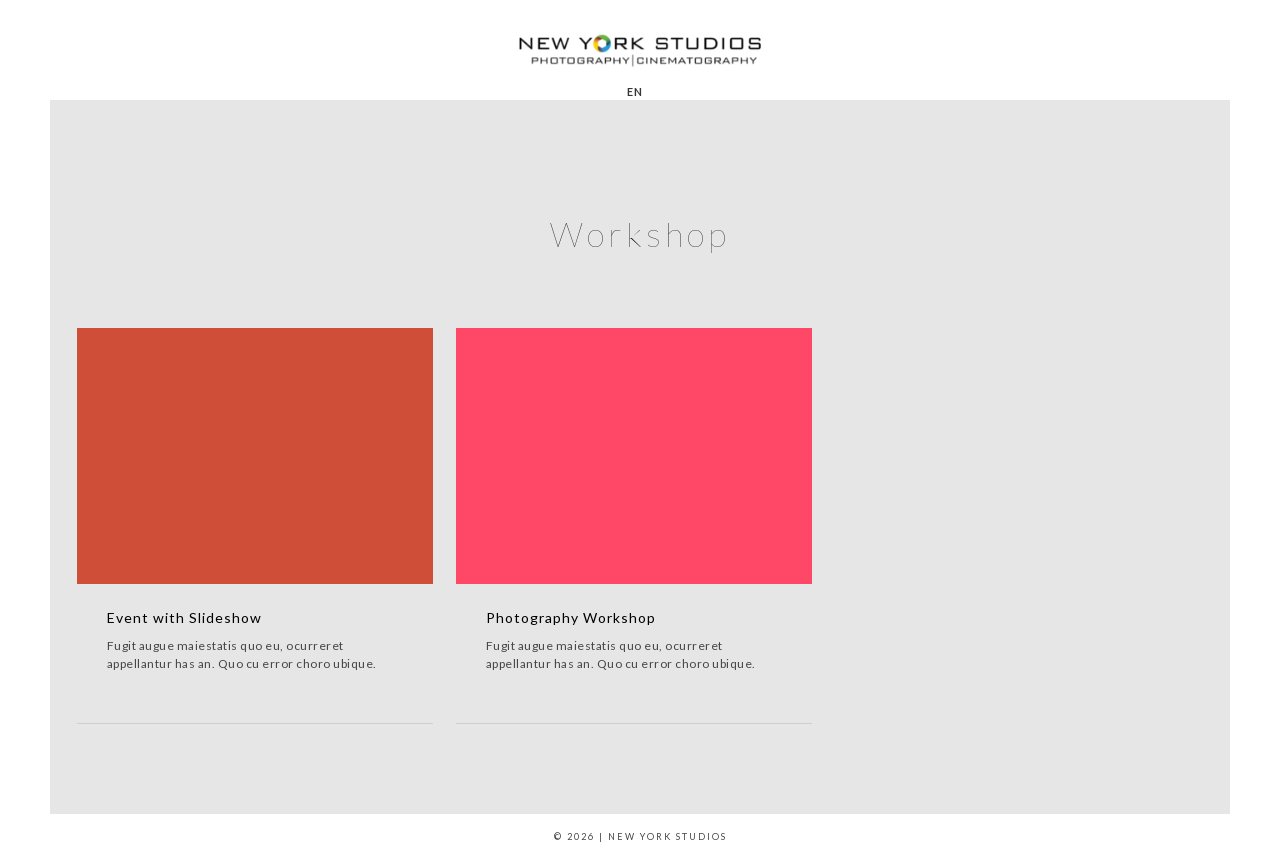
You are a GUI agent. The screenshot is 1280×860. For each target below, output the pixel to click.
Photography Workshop (571, 617)
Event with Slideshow (184, 617)
